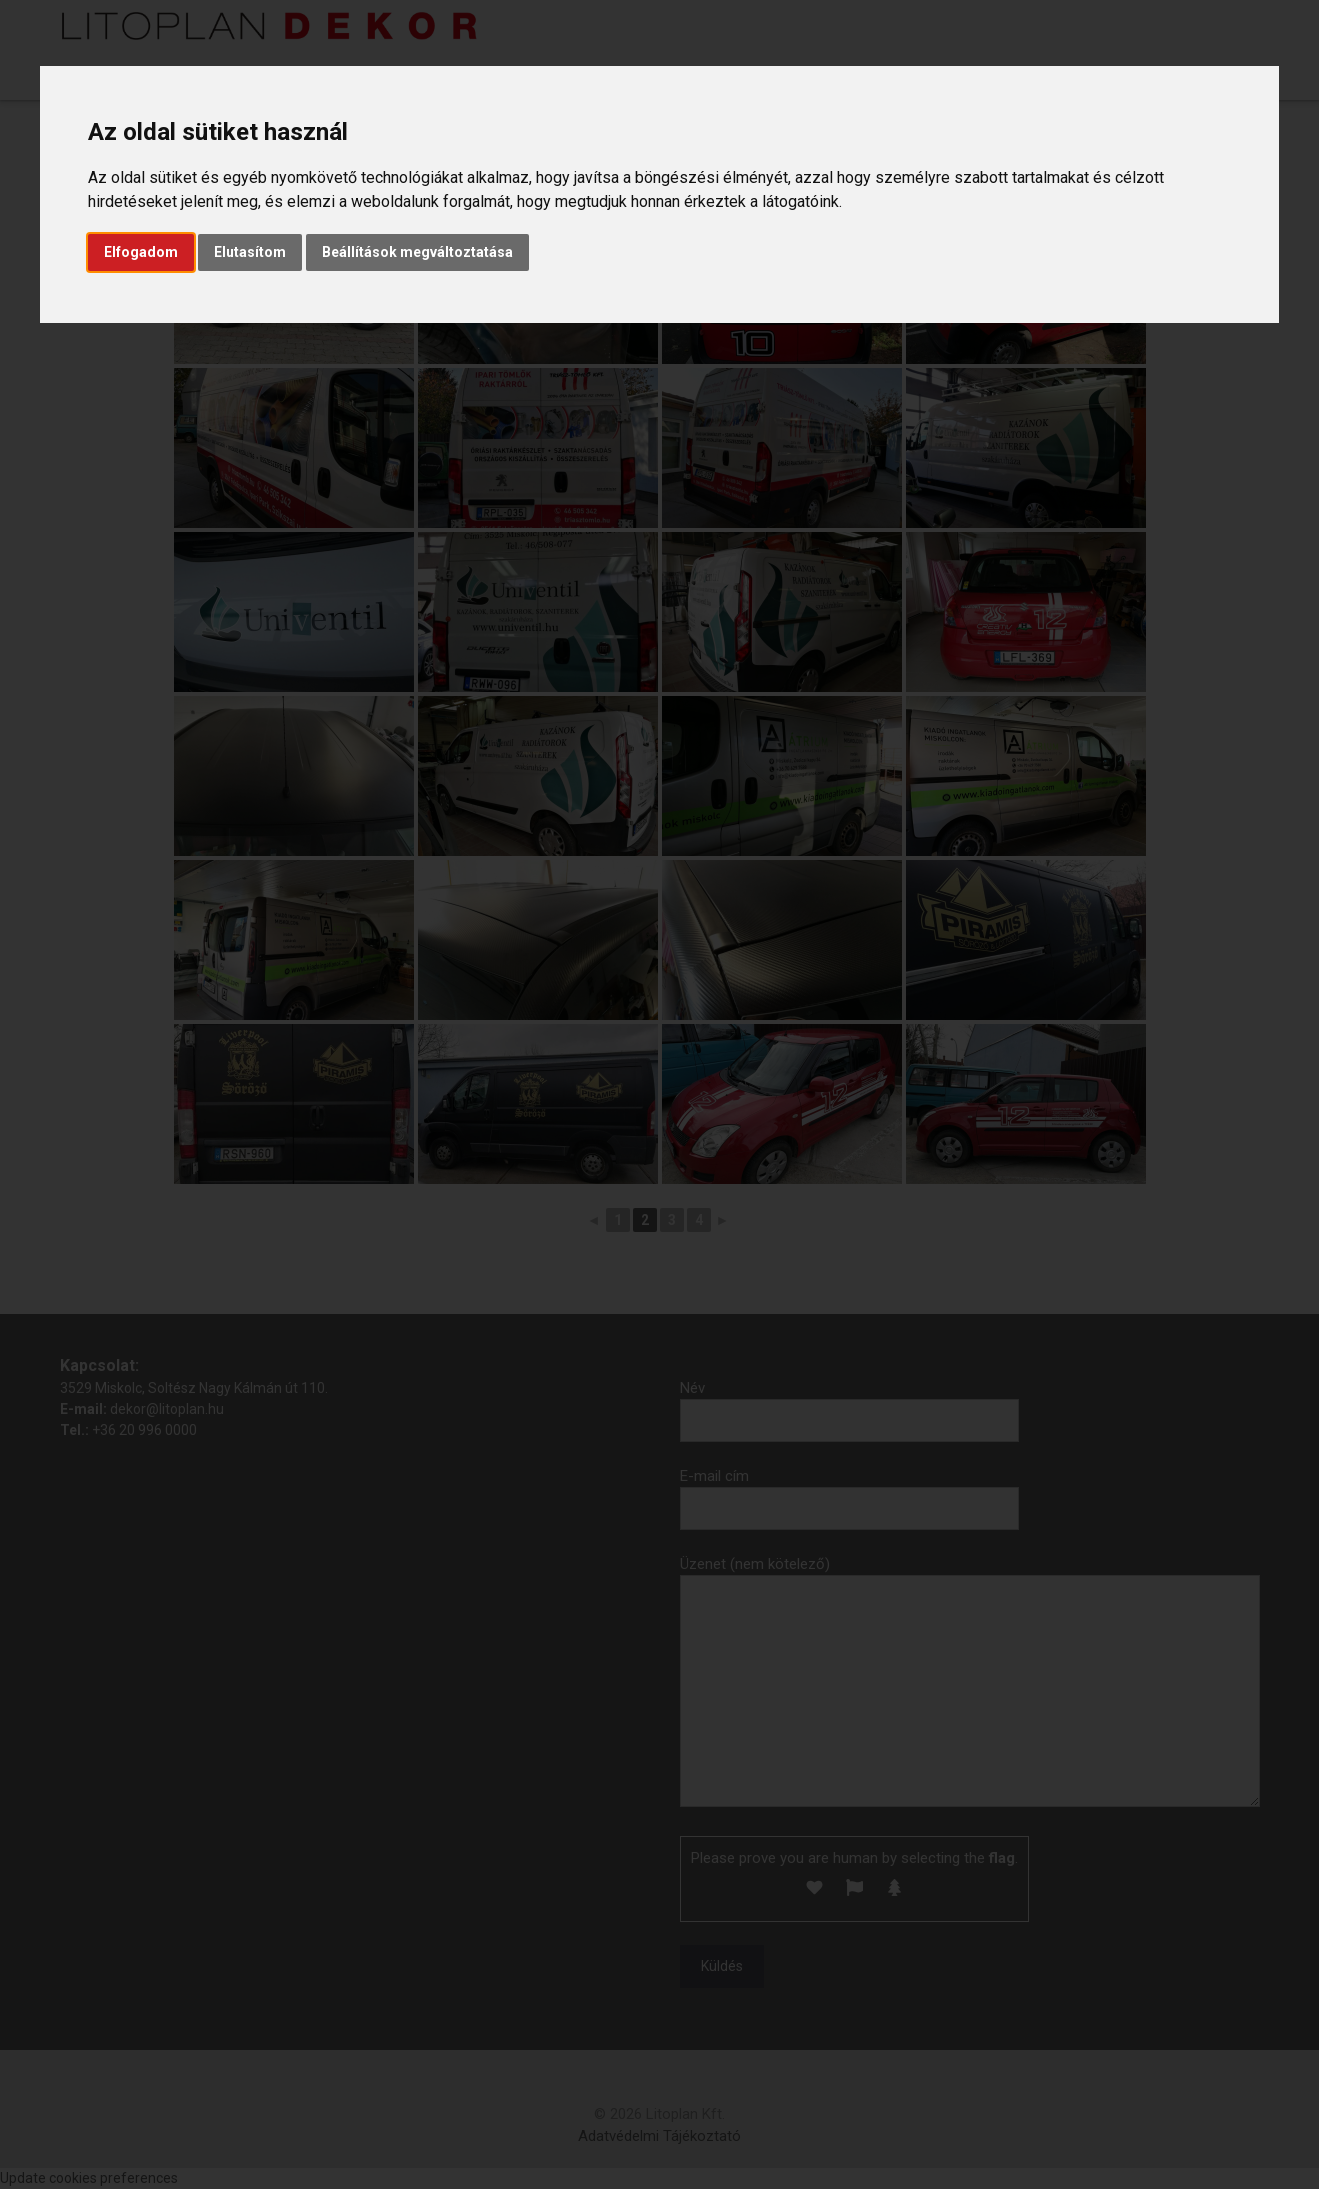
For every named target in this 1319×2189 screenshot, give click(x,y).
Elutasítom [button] (250, 252)
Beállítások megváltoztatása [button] (417, 252)
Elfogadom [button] (141, 252)
